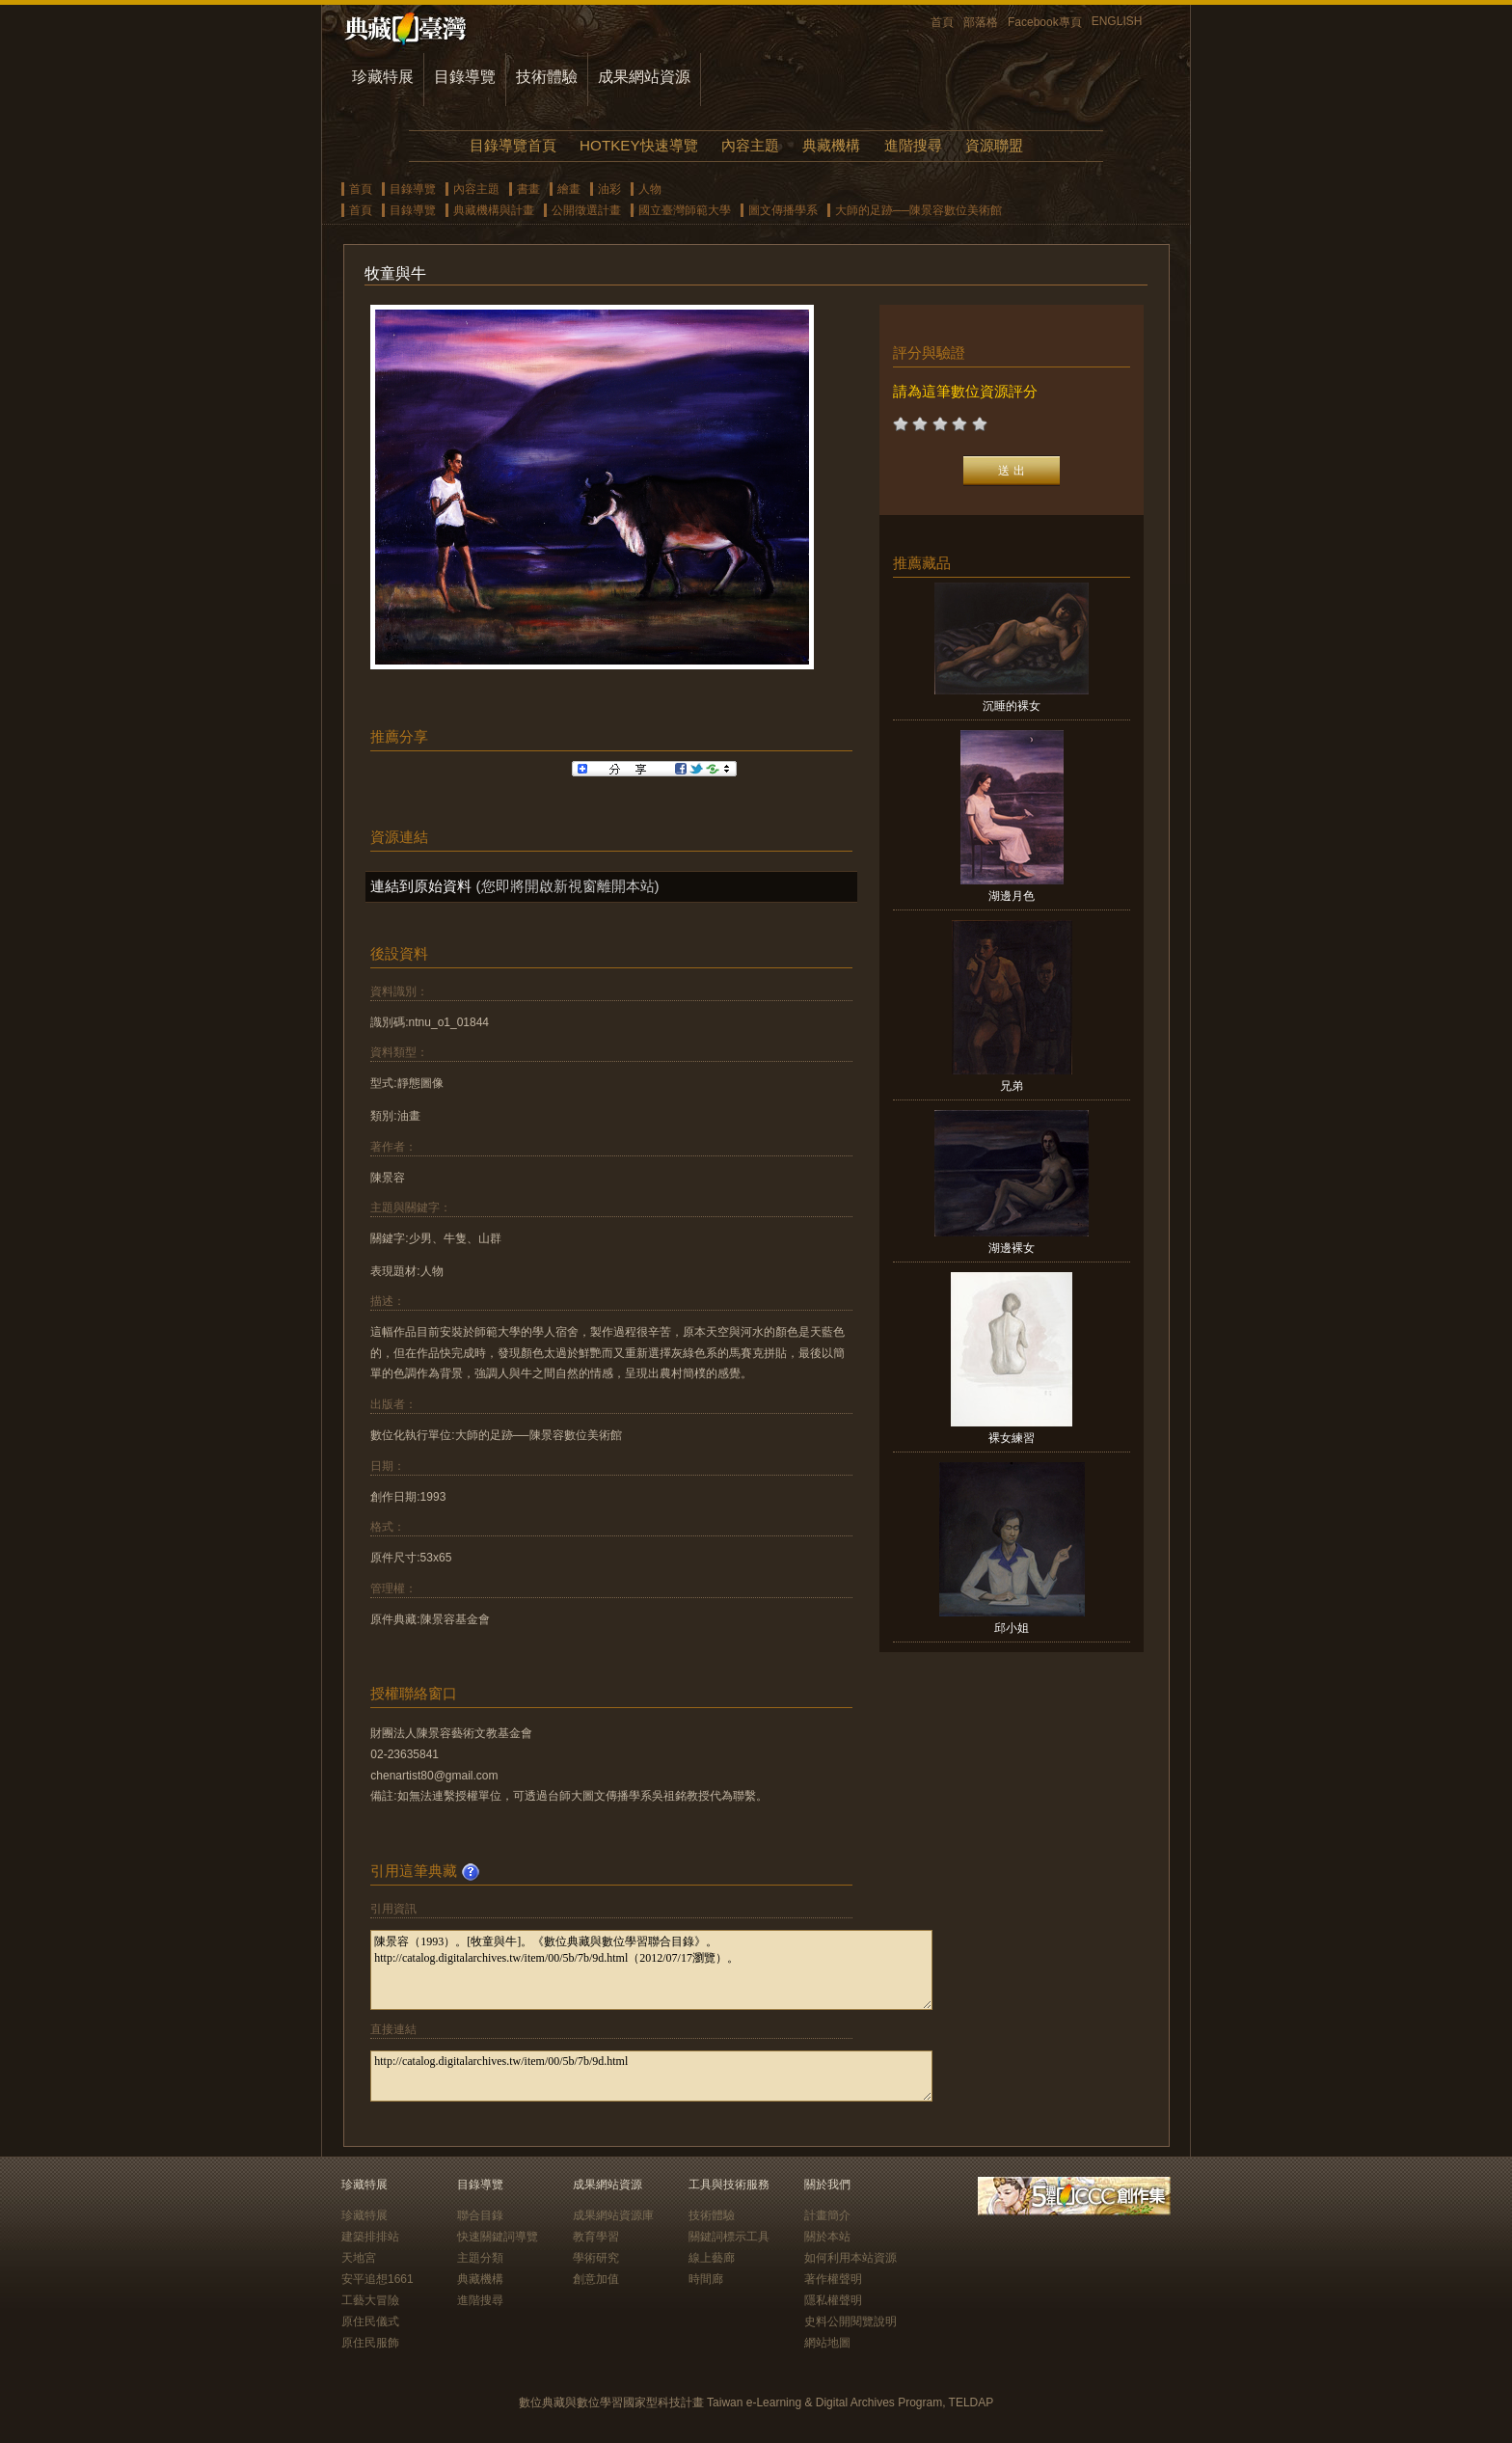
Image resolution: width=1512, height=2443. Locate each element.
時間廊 (705, 2279)
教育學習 (596, 2236)
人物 (650, 189)
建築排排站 (370, 2236)
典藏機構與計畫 (493, 210)
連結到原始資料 (421, 886)
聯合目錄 (480, 2215)
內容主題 (750, 145)
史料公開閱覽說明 (850, 2321)
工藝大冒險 (370, 2300)
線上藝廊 (711, 2258)
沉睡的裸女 (1011, 706)
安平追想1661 (377, 2279)
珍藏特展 (383, 76)
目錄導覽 (465, 76)
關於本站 (827, 2236)
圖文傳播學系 (783, 210)
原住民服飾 (370, 2342)
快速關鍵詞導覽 (497, 2236)
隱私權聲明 (833, 2300)
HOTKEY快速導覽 (638, 145)
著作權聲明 (833, 2279)
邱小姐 (1011, 1628)
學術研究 (596, 2258)
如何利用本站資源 (850, 2258)
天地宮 (358, 2258)
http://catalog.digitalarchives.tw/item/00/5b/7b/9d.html (651, 2076)
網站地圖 (827, 2342)
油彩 (609, 189)
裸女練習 (1011, 1438)
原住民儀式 (370, 2321)
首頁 (942, 22)
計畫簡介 (827, 2215)
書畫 (528, 189)
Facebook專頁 (1045, 22)
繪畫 (568, 189)
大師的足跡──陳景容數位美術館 (918, 210)
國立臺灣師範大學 (684, 210)
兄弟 (1011, 1086)
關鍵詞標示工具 (729, 2236)
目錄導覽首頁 (513, 145)
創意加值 (596, 2279)
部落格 (980, 22)
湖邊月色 (1011, 896)
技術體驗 (547, 76)
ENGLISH (1117, 21)
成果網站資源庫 (613, 2215)
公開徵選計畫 (586, 210)
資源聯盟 (994, 145)
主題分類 (480, 2258)
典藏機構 (831, 145)
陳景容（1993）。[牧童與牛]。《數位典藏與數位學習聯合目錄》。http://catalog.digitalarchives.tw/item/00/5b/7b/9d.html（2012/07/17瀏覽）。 (651, 1970)
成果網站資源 (644, 76)
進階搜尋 (913, 145)
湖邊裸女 (1011, 1248)
